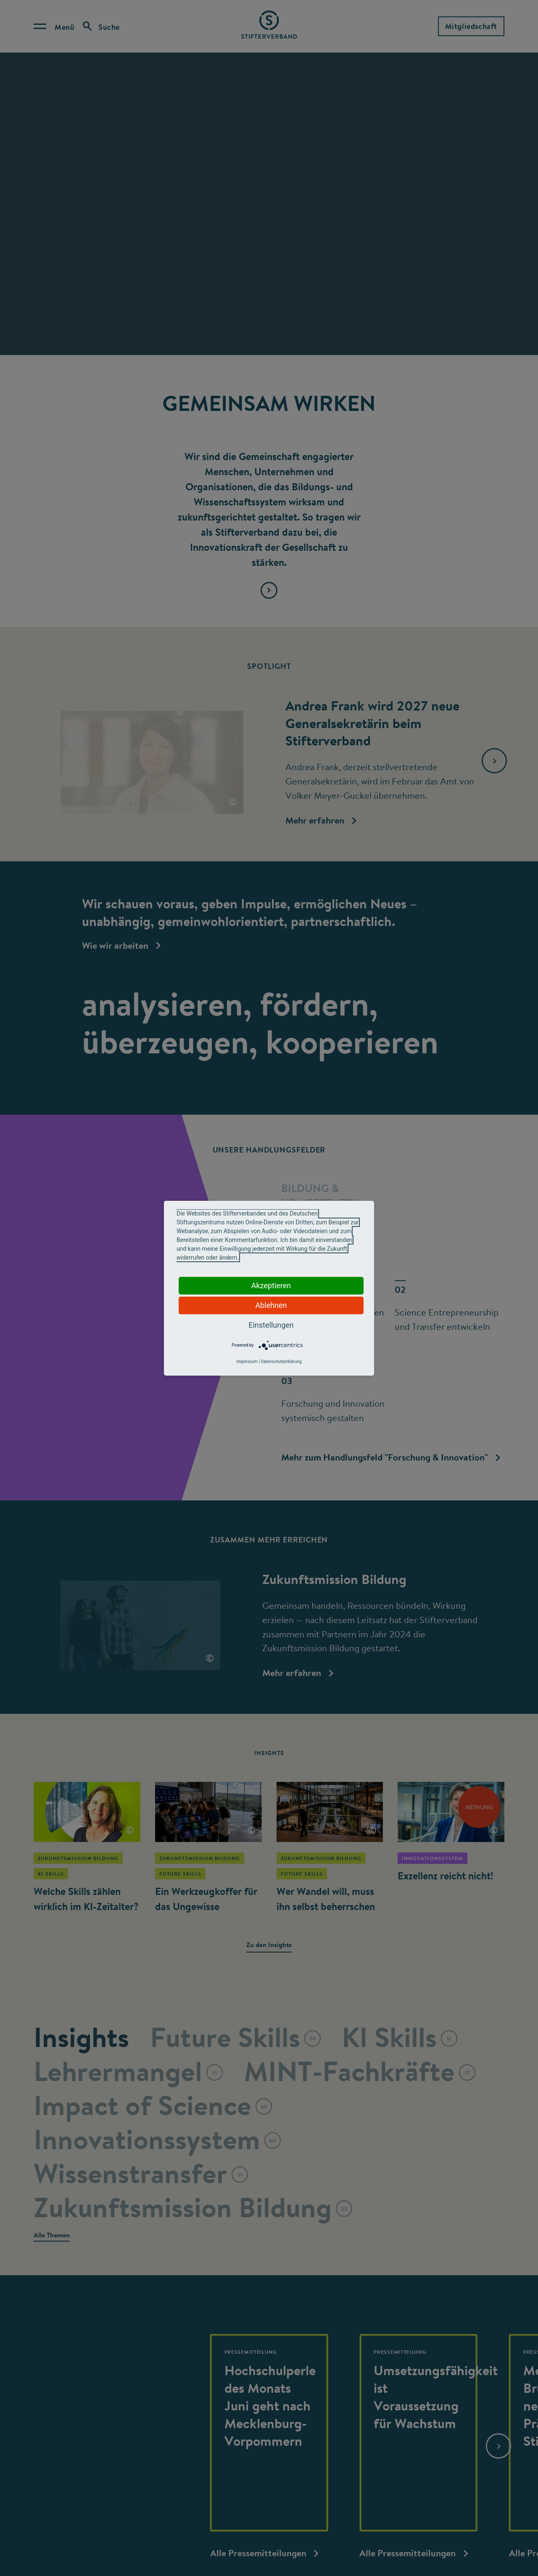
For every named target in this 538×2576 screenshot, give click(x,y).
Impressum (246, 1361)
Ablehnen (271, 1305)
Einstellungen (270, 1325)
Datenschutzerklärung (281, 1361)
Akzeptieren (271, 1285)
